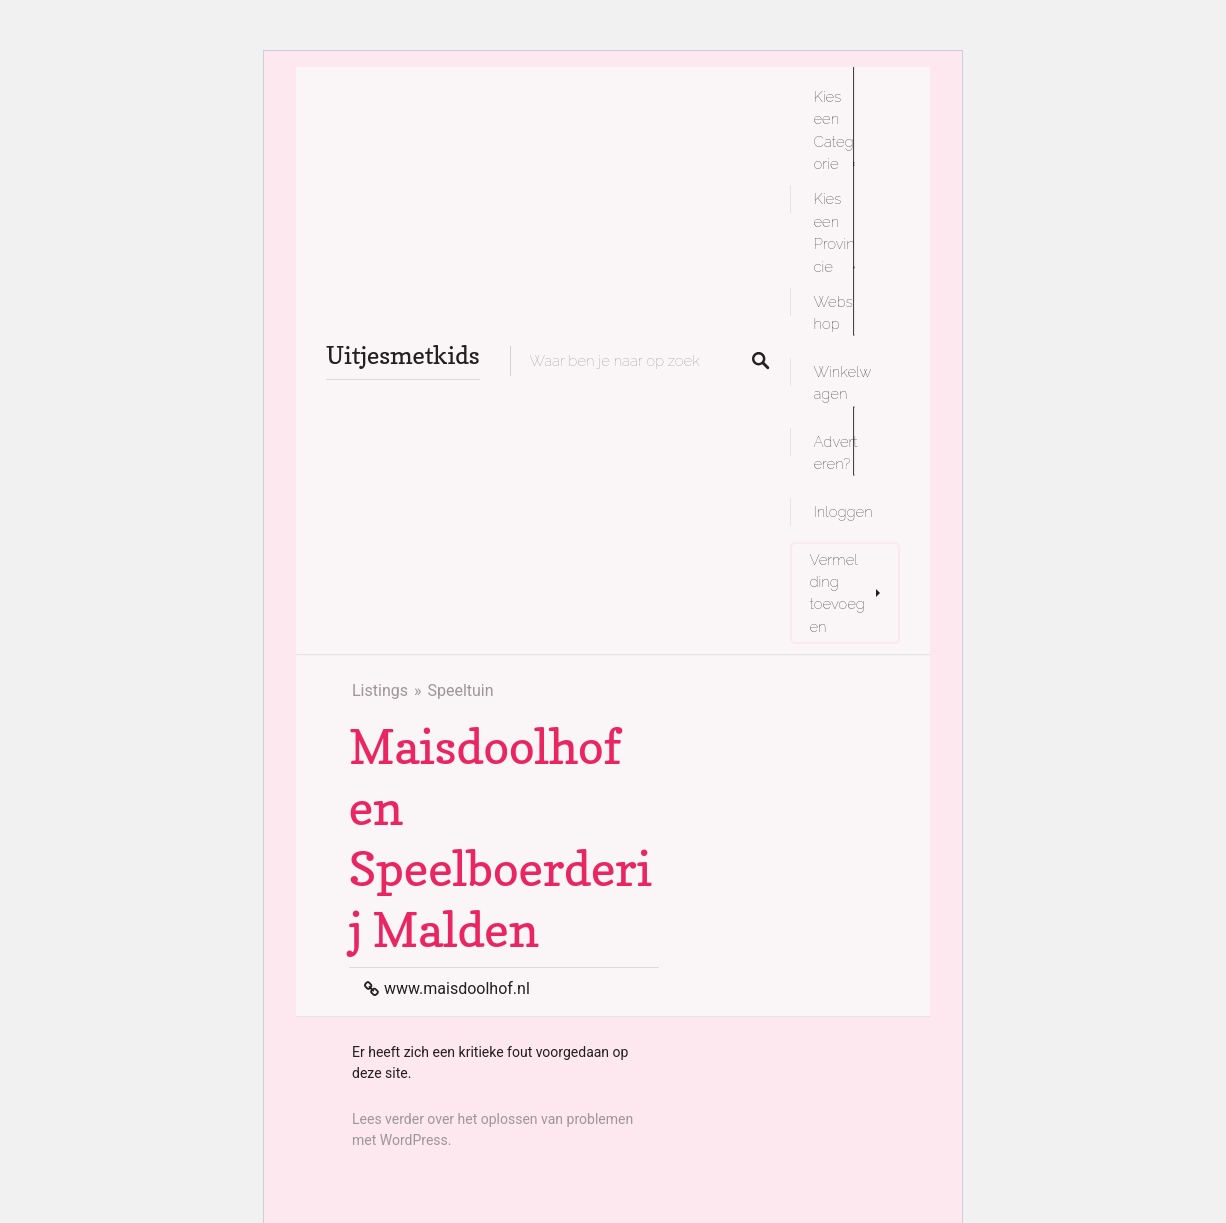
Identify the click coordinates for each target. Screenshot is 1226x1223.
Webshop (833, 312)
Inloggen (843, 511)
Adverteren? (836, 452)
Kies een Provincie (834, 232)
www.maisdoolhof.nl (457, 988)
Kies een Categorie (834, 130)
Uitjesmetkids (403, 355)
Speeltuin (460, 690)
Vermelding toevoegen (837, 593)
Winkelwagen (843, 382)
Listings (380, 690)
